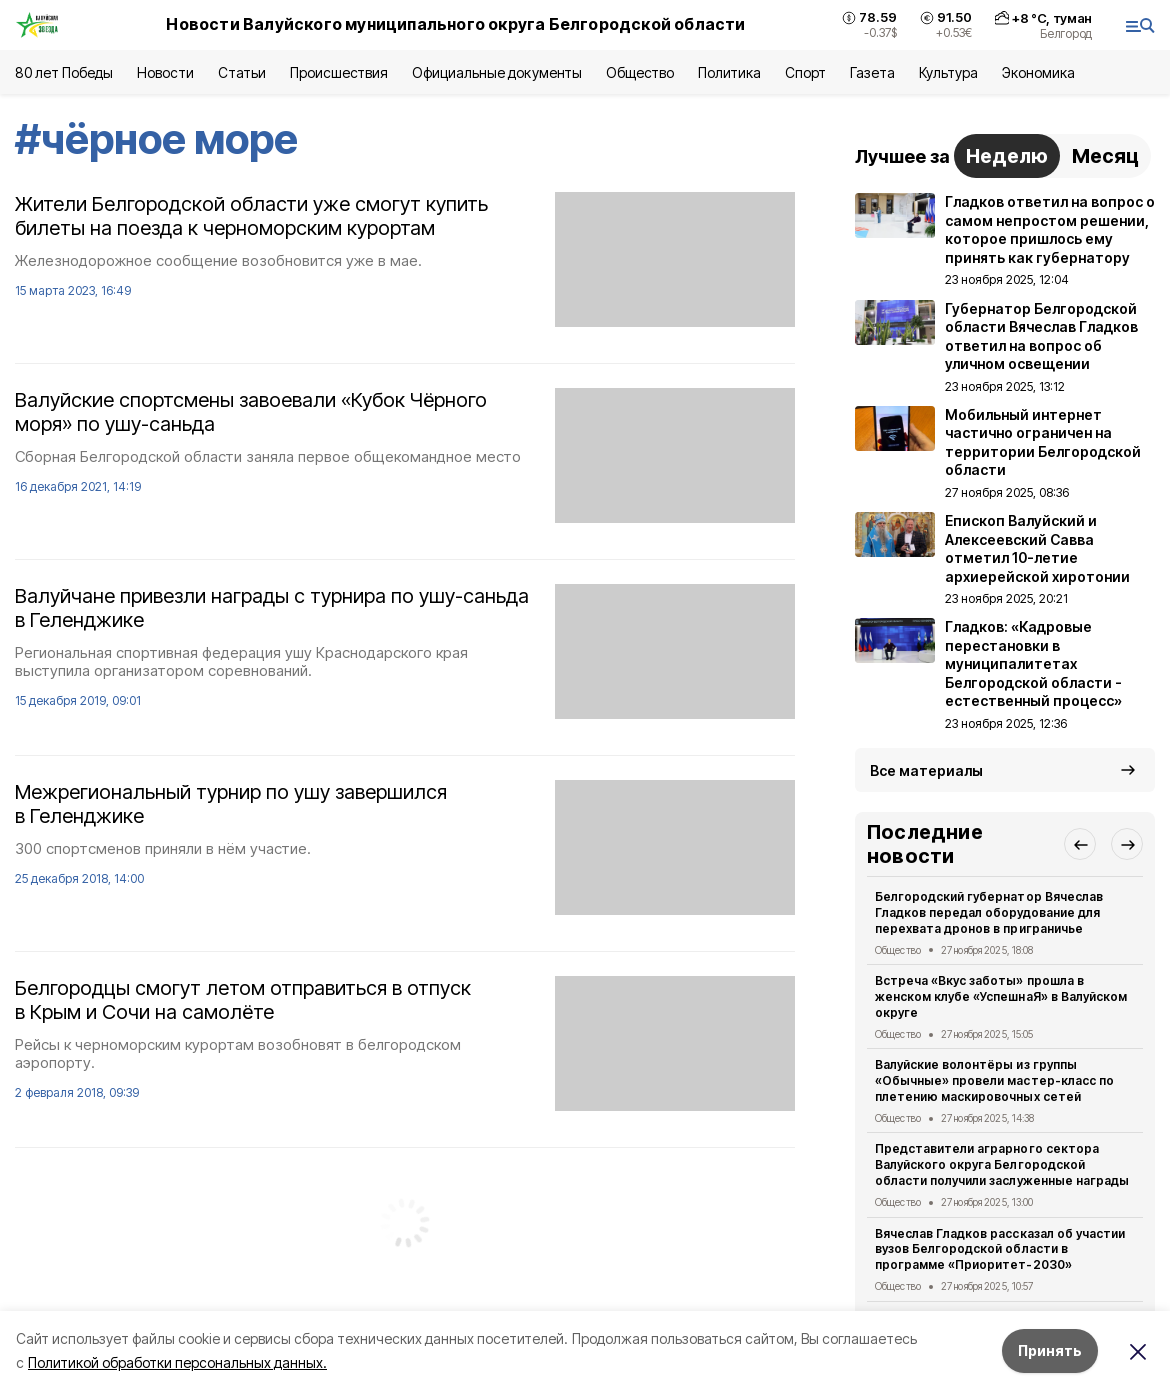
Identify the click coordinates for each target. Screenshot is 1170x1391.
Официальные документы (497, 72)
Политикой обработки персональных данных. (177, 1362)
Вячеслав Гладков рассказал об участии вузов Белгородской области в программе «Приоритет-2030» (1000, 1249)
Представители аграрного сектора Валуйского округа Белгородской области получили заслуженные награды (1002, 1164)
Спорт (805, 72)
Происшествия (339, 72)
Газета (872, 72)
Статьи (242, 72)
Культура (948, 72)
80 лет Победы (64, 72)
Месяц (1105, 156)
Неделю (1007, 156)
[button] (1080, 844)
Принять (1050, 1350)
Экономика (1038, 72)
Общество (640, 72)
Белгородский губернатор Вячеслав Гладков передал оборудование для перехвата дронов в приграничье (989, 912)
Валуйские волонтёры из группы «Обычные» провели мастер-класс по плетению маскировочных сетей (994, 1080)
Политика (729, 72)
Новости (165, 72)
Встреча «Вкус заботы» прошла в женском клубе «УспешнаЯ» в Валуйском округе (1001, 996)
